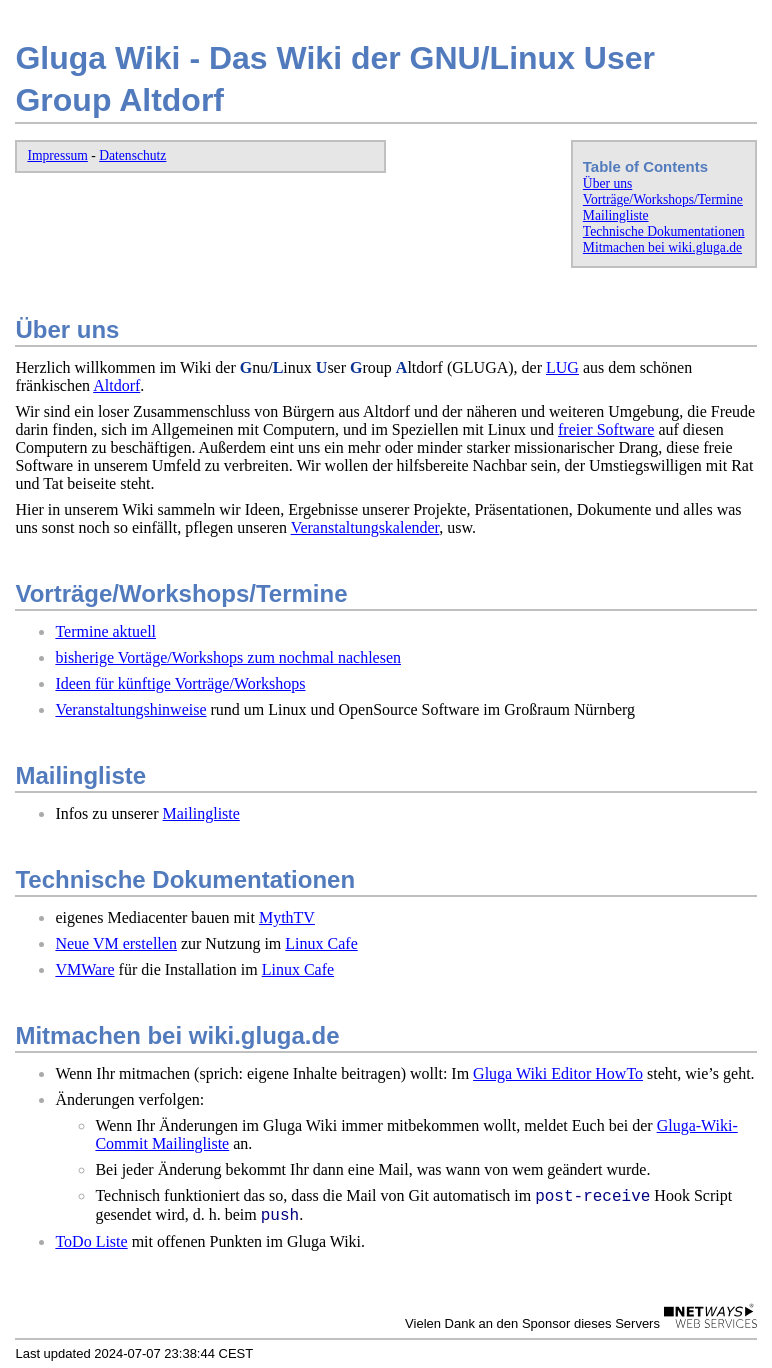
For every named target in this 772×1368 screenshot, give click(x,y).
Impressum (57, 155)
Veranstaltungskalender (365, 527)
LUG (562, 367)
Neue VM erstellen (115, 943)
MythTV (287, 917)
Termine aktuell (105, 631)
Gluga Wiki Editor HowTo (558, 1073)
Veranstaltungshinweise (130, 709)
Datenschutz (132, 155)
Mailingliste (616, 215)
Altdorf (116, 385)
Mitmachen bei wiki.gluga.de (662, 247)
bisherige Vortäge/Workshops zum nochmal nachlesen (228, 657)
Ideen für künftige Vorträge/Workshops (180, 683)
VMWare (84, 969)
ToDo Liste (91, 1241)
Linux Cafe (321, 943)
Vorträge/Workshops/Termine (663, 199)
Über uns (607, 183)
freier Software (606, 429)
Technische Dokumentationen (664, 231)
